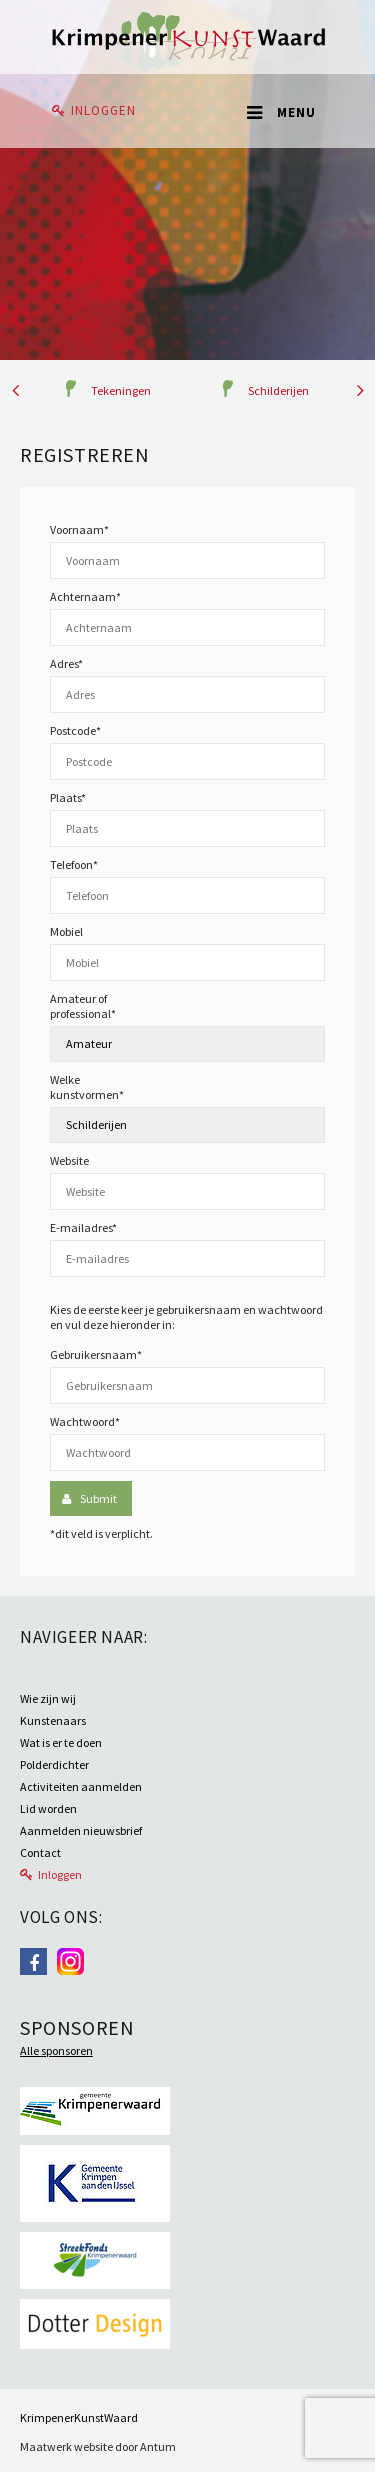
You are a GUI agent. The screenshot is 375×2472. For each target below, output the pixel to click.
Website (69, 1160)
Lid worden (48, 1808)
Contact (40, 1852)
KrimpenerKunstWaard (79, 2417)
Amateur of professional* (83, 1006)
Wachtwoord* (85, 1421)
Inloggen (103, 110)
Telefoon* (74, 864)
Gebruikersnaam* (96, 1354)
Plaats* (68, 797)
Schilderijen (278, 390)
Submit (98, 1498)
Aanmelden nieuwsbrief (81, 1830)
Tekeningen (121, 390)
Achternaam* (85, 596)
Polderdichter (54, 1764)
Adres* (66, 663)
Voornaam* (79, 529)
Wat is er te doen (61, 1742)
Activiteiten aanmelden (81, 1786)
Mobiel (66, 931)
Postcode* (75, 730)
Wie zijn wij (48, 1698)
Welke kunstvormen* (87, 1087)
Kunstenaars (53, 1720)
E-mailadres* (83, 1227)
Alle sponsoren (56, 2050)
